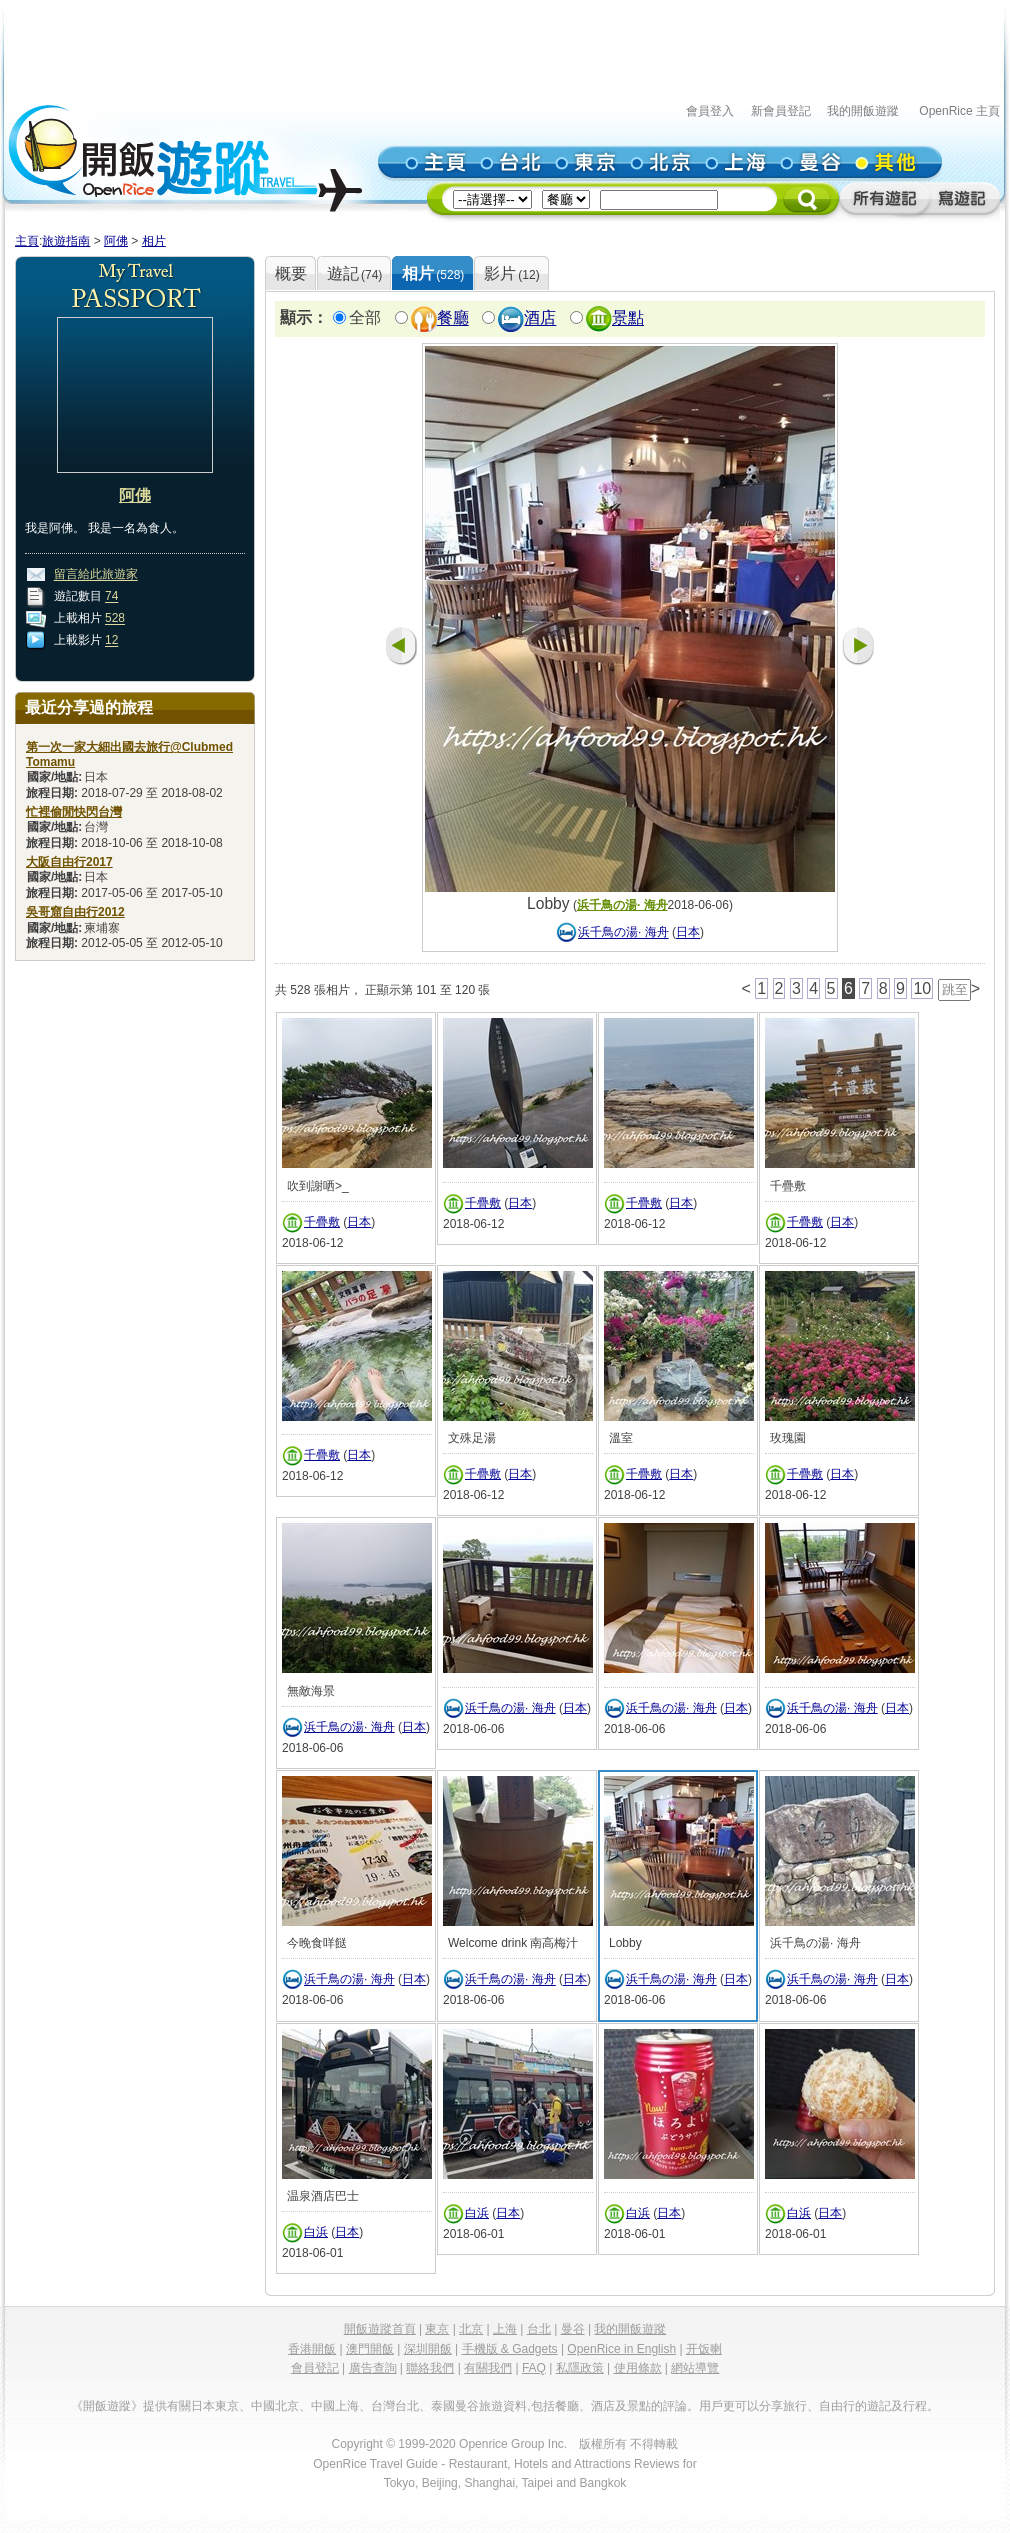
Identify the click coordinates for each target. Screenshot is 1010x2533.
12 (111, 641)
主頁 (27, 241)
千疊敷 (322, 1222)
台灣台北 (395, 2406)
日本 (688, 933)
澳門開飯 (370, 2349)
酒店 (540, 318)
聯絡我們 (430, 2368)
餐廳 (453, 318)
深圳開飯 (428, 2349)
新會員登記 (781, 111)
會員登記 (315, 2368)
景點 (628, 318)
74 (111, 597)
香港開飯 (312, 2349)
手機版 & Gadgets (510, 2349)
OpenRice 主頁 (959, 111)
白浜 (316, 2232)
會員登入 (710, 111)
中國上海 (335, 2406)
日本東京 (215, 2406)
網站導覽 (695, 2368)
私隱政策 (580, 2368)
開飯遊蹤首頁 (380, 2329)
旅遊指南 (66, 241)
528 (115, 619)
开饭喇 (704, 2349)
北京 (471, 2329)
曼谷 (573, 2329)
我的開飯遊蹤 (863, 111)
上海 (505, 2329)
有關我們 (488, 2368)
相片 (154, 241)
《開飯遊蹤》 (107, 2406)
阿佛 (116, 241)
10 (922, 988)
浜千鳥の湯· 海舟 (622, 905)
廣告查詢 (373, 2368)
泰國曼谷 (455, 2406)
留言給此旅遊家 (96, 575)
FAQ (534, 2368)
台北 (539, 2329)
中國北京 (275, 2406)
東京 (437, 2329)
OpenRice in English (621, 2349)
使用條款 (638, 2368)
